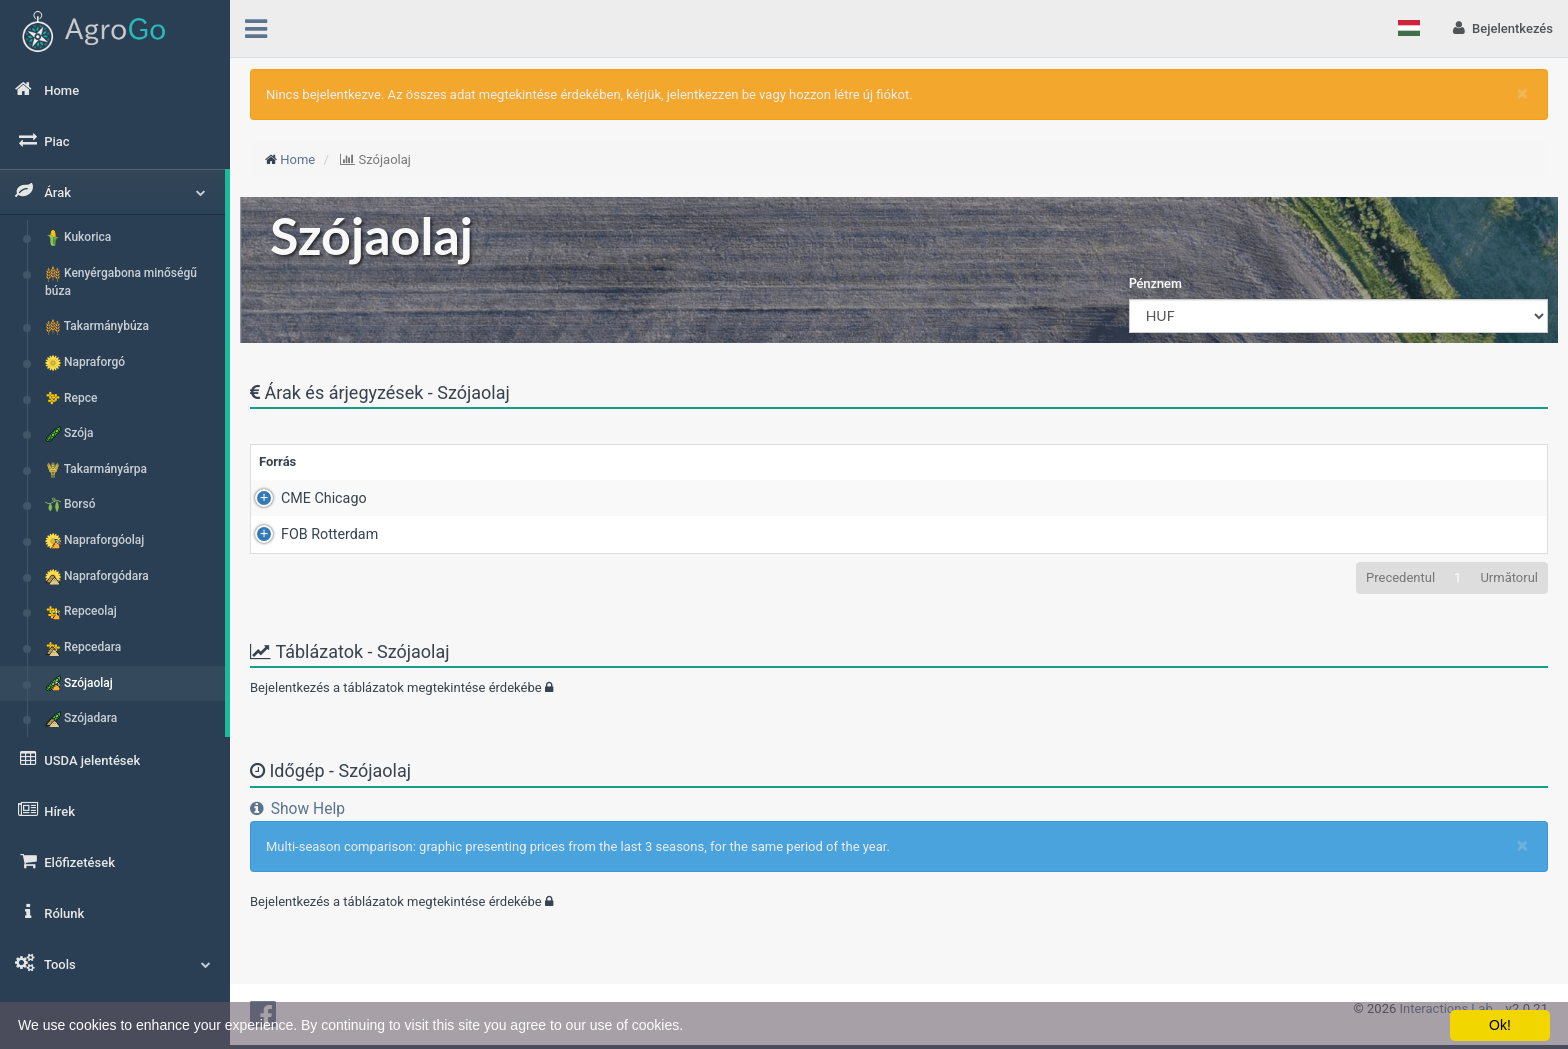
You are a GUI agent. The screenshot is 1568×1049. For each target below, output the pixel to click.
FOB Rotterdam (307, 534)
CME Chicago (302, 498)
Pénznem (1155, 283)
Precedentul (1400, 577)
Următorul (1509, 577)
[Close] (1522, 93)
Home (297, 159)
